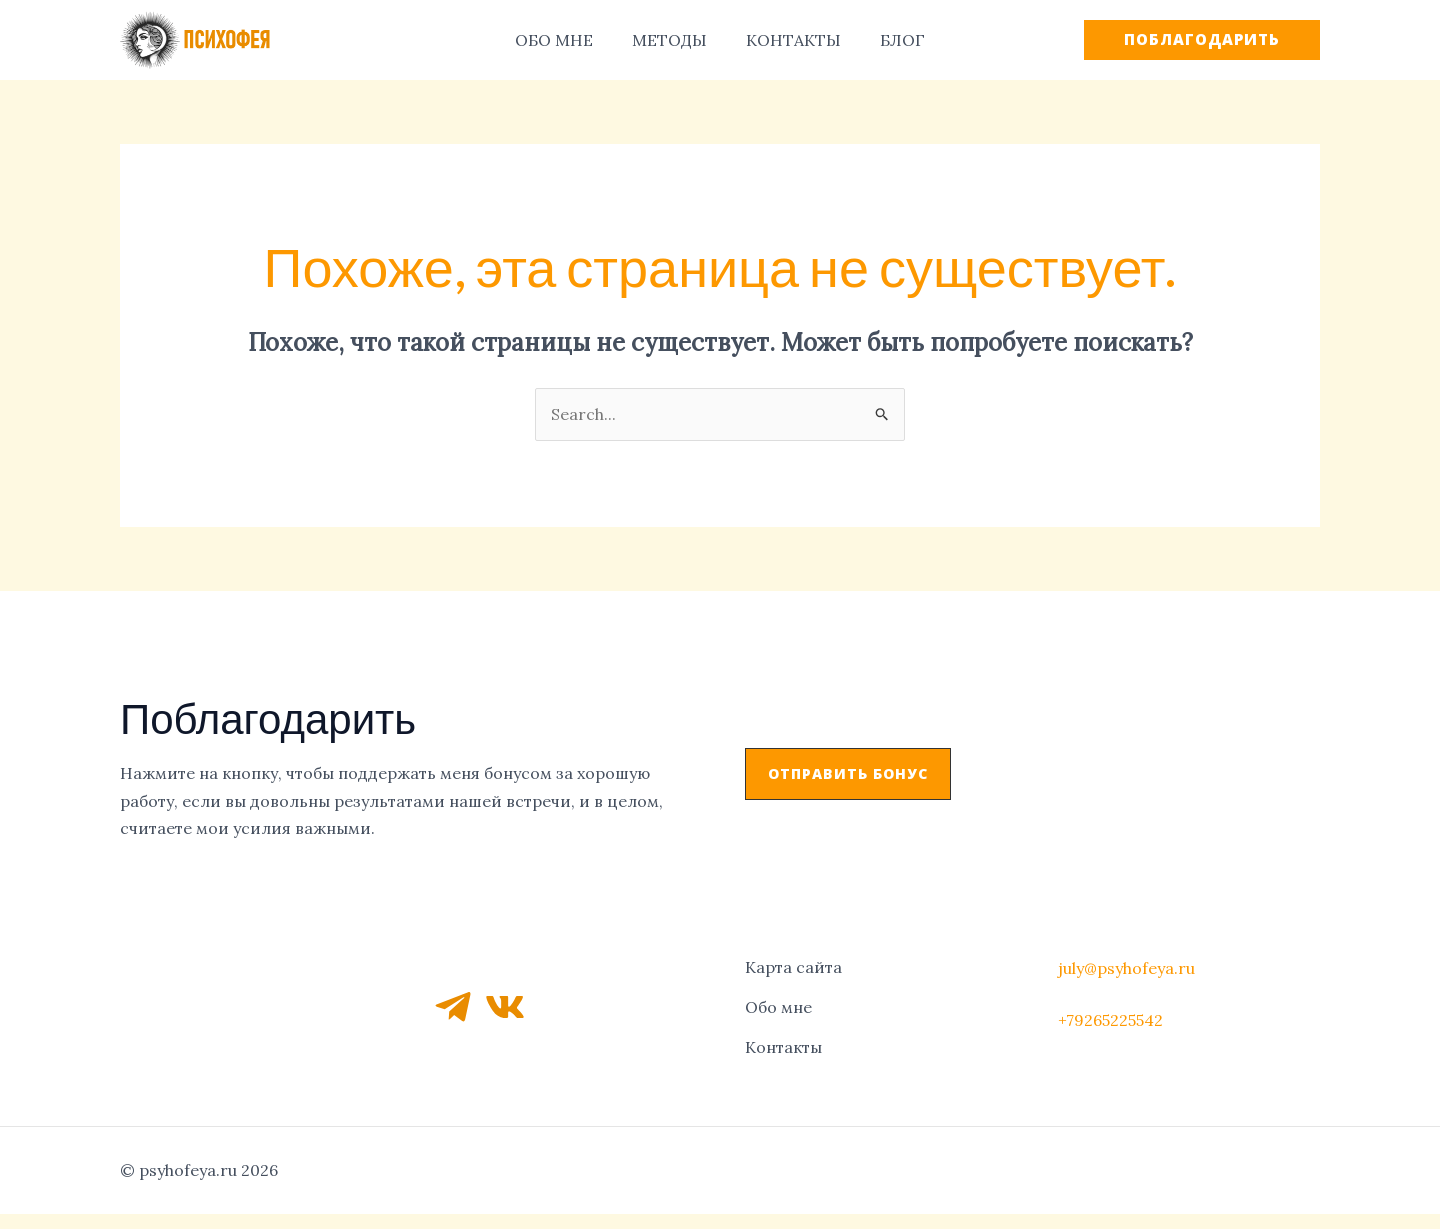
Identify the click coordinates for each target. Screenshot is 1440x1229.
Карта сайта (793, 965)
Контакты (783, 1039)
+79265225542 (1110, 1016)
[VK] (505, 1003)
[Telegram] (453, 1003)
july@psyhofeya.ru (1126, 965)
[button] (848, 774)
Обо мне (778, 1002)
